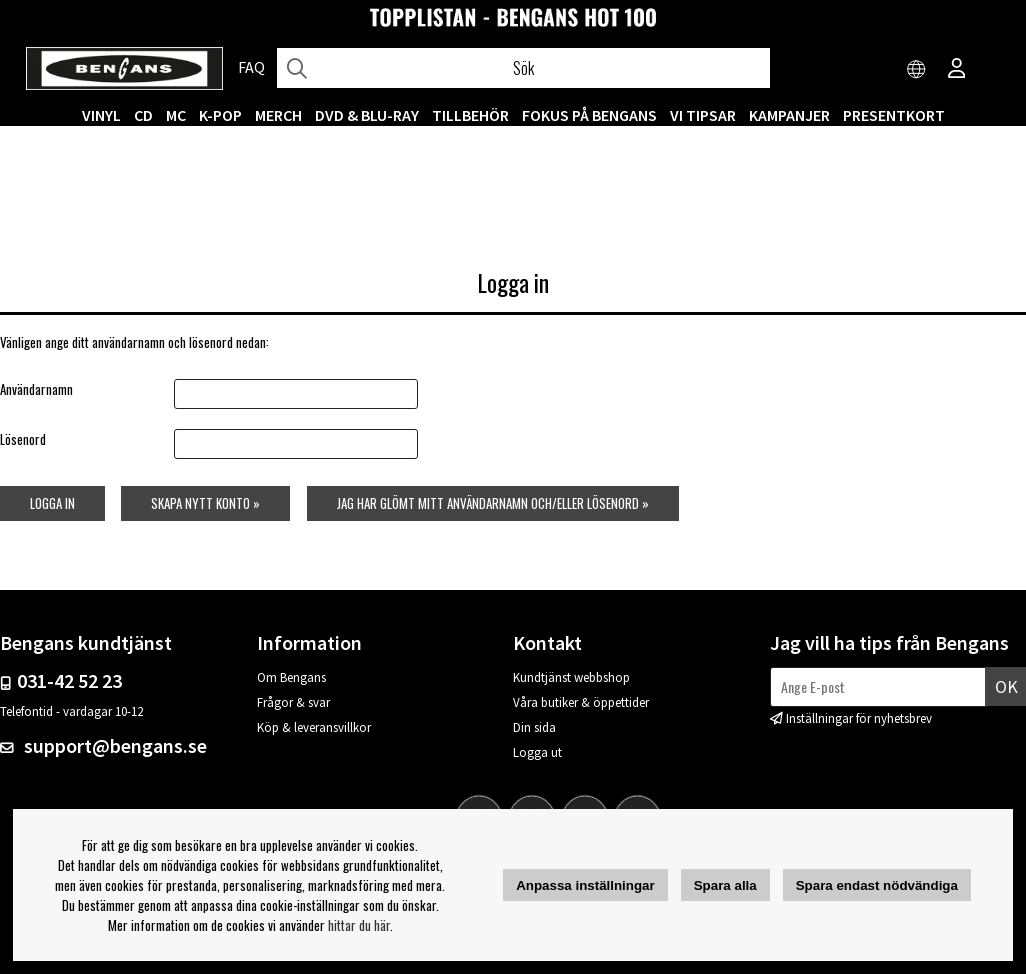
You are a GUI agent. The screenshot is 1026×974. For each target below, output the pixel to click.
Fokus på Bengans (589, 115)
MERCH (278, 115)
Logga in (52, 503)
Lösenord (23, 439)
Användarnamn (36, 389)
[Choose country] (917, 70)
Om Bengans (291, 677)
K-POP (220, 115)
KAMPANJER (789, 115)
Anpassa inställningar (585, 885)
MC (176, 115)
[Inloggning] (957, 70)
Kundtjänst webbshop (571, 677)
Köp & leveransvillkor (314, 727)
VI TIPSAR (703, 115)
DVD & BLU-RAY (367, 115)
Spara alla (725, 885)
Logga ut (537, 752)
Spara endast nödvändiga (877, 885)
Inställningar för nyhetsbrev (859, 718)
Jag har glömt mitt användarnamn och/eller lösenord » (493, 503)
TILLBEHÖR (470, 115)
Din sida (534, 727)
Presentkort (894, 115)
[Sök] (523, 68)
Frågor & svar (293, 702)
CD (143, 115)
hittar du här (359, 925)
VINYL (101, 115)
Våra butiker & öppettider (581, 702)
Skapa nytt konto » (205, 503)
